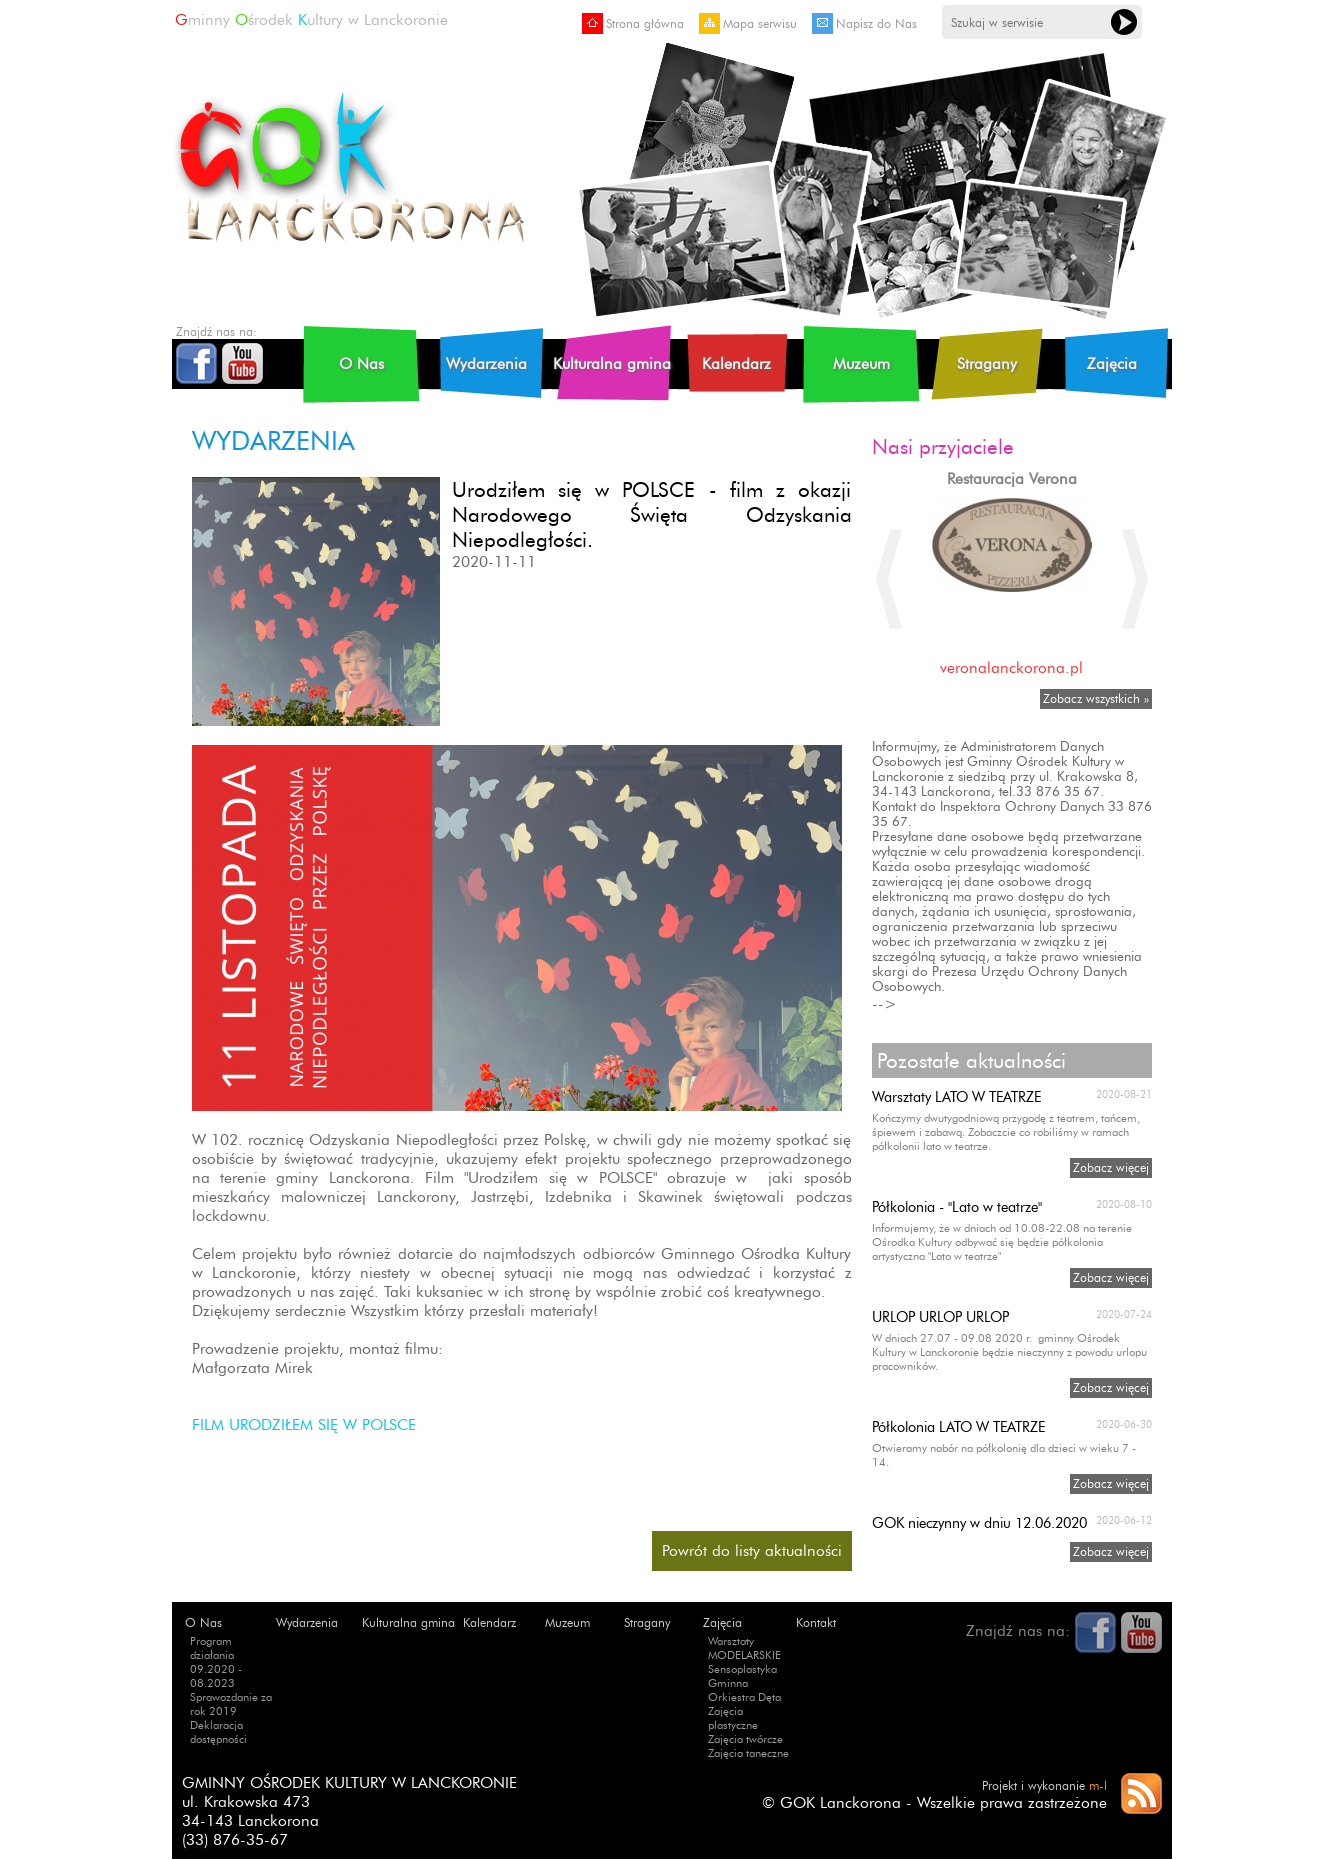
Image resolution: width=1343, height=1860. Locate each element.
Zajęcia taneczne (748, 1753)
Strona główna (633, 23)
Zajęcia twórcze (745, 1739)
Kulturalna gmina (612, 363)
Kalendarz (736, 363)
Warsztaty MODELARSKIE (744, 1648)
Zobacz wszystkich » (1096, 698)
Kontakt (816, 1622)
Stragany (987, 363)
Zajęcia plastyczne (733, 1718)
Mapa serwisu (748, 23)
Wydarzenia (486, 363)
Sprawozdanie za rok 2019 (231, 1704)
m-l (1098, 1785)
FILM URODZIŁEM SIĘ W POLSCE (304, 1424)
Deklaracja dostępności (218, 1732)
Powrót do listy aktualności (752, 1550)
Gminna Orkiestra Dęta (744, 1690)
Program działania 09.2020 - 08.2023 (216, 1662)
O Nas (361, 363)
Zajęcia (1112, 363)
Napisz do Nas (864, 23)
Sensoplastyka (742, 1669)
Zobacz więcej (1111, 1167)
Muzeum (861, 363)
